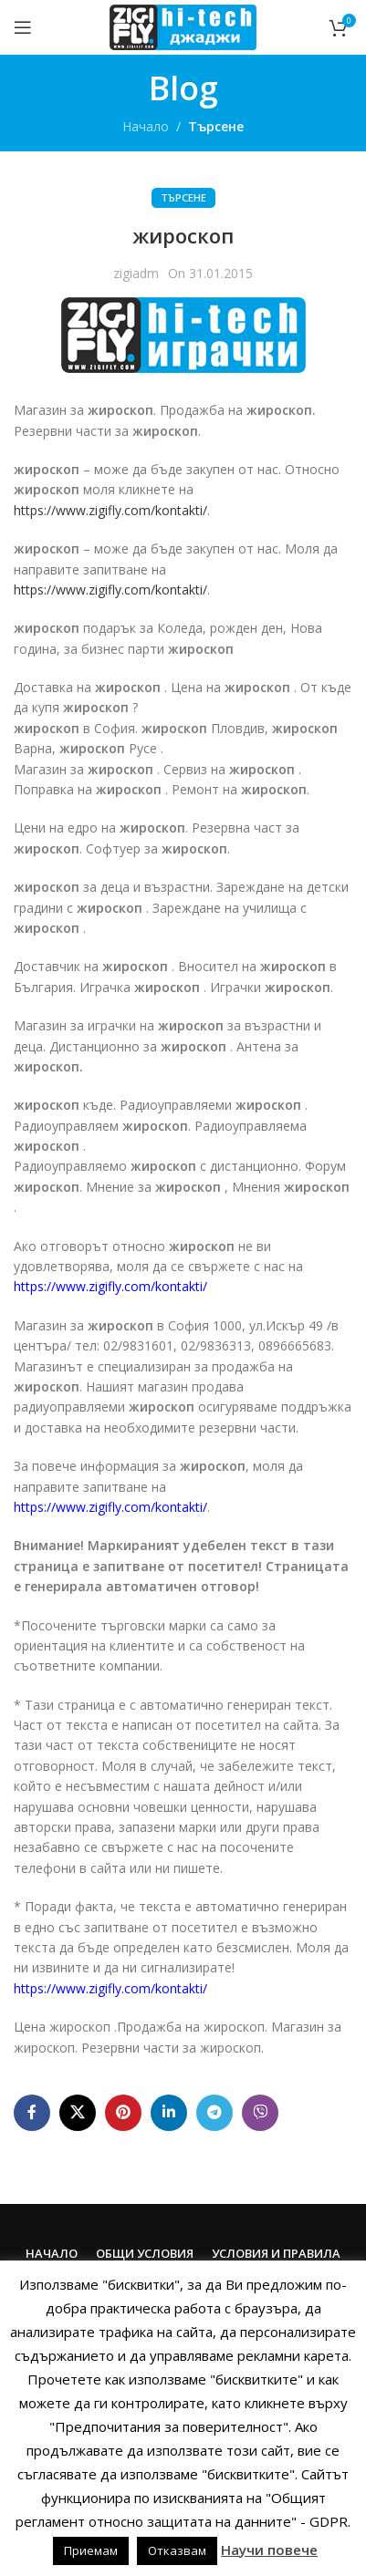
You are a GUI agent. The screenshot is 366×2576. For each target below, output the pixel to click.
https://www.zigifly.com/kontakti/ (110, 510)
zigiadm (136, 273)
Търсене (216, 126)
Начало (145, 126)
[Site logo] (183, 26)
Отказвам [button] (177, 2550)
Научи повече (269, 2549)
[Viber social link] (260, 2113)
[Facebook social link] (32, 2113)
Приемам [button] (91, 2550)
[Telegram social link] (214, 2113)
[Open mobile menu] (23, 27)
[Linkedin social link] (169, 2113)
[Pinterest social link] (123, 2113)
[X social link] (77, 2113)
